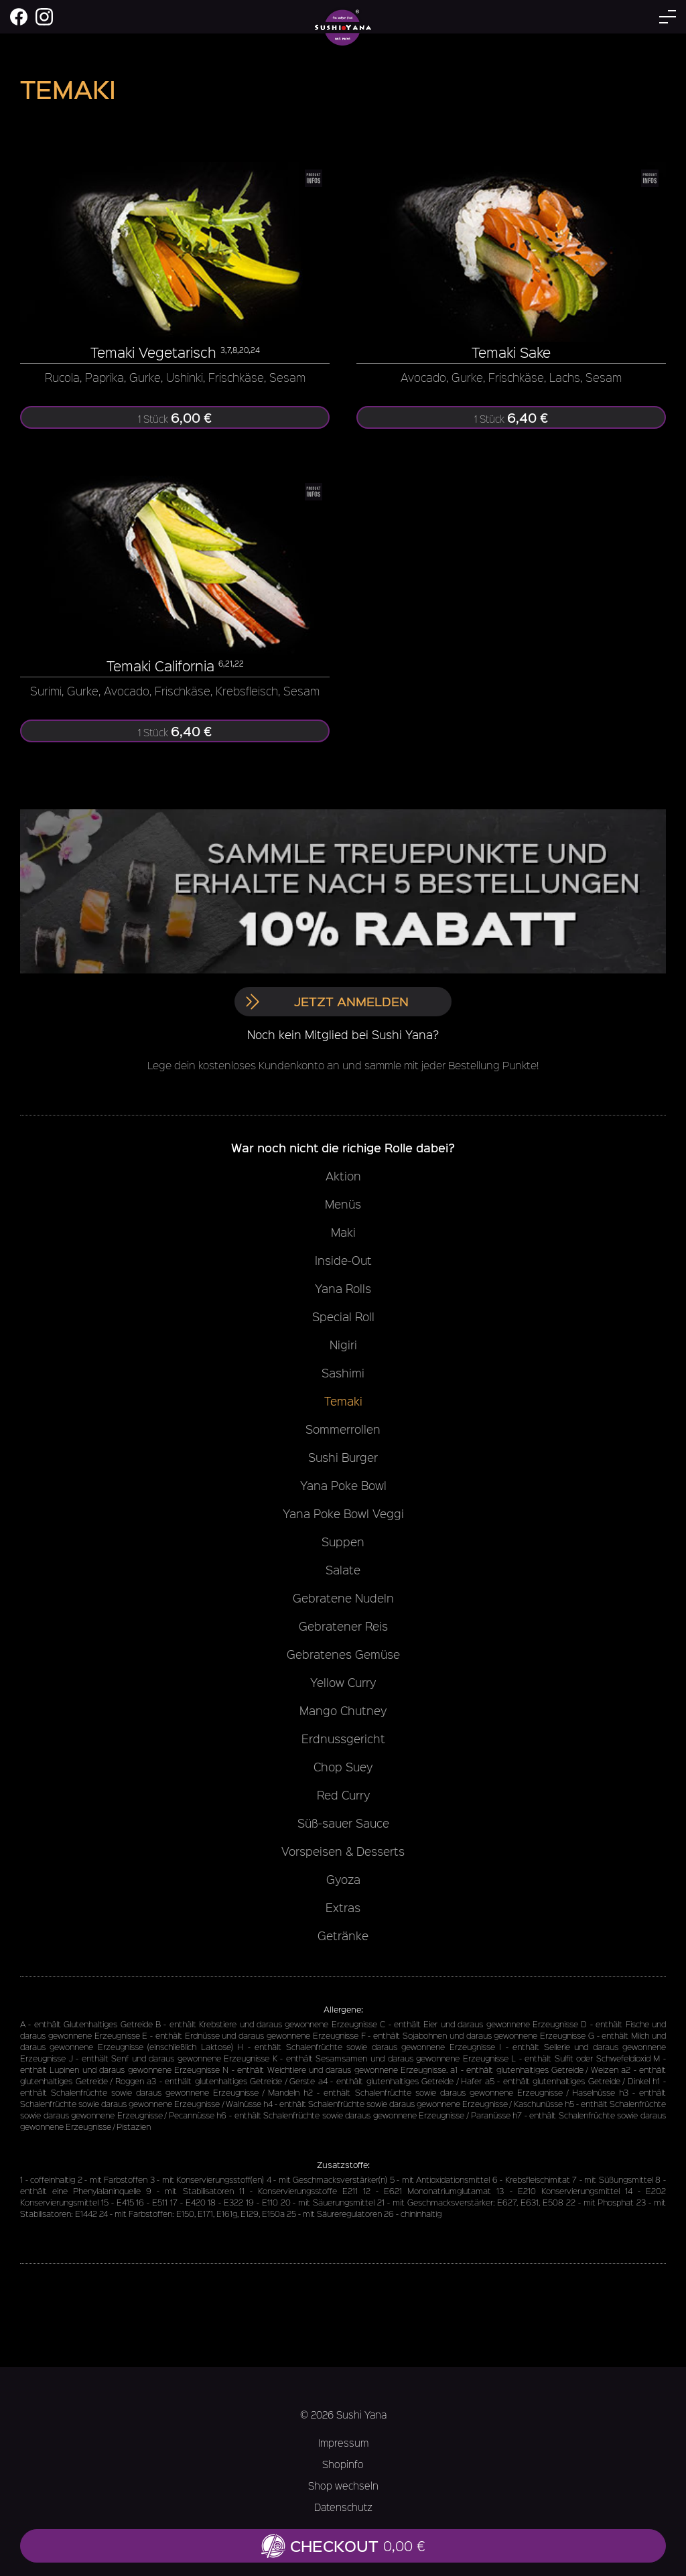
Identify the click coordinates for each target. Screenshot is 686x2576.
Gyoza (343, 1879)
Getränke (343, 1935)
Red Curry (343, 1794)
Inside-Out (343, 1260)
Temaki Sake (511, 352)
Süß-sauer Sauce (343, 1823)
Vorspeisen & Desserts (343, 1851)
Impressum (343, 2442)
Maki (343, 1232)
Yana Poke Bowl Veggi (343, 1513)
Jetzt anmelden (327, 1001)
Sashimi (343, 1372)
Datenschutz (343, 2507)
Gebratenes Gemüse (343, 1654)
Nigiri (343, 1344)
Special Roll (343, 1316)
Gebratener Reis (343, 1626)
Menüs (343, 1204)
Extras (343, 1907)
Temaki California (160, 666)
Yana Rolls (343, 1288)
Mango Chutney (343, 1710)
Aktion (343, 1175)
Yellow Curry (343, 1682)
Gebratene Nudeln (343, 1597)
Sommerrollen (343, 1429)
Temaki (343, 1401)
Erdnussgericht (343, 1738)
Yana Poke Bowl (343, 1485)
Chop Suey (343, 1766)
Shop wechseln (343, 2485)
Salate (343, 1569)
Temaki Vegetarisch (153, 352)
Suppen (343, 1541)
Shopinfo (343, 2464)
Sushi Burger (343, 1457)
